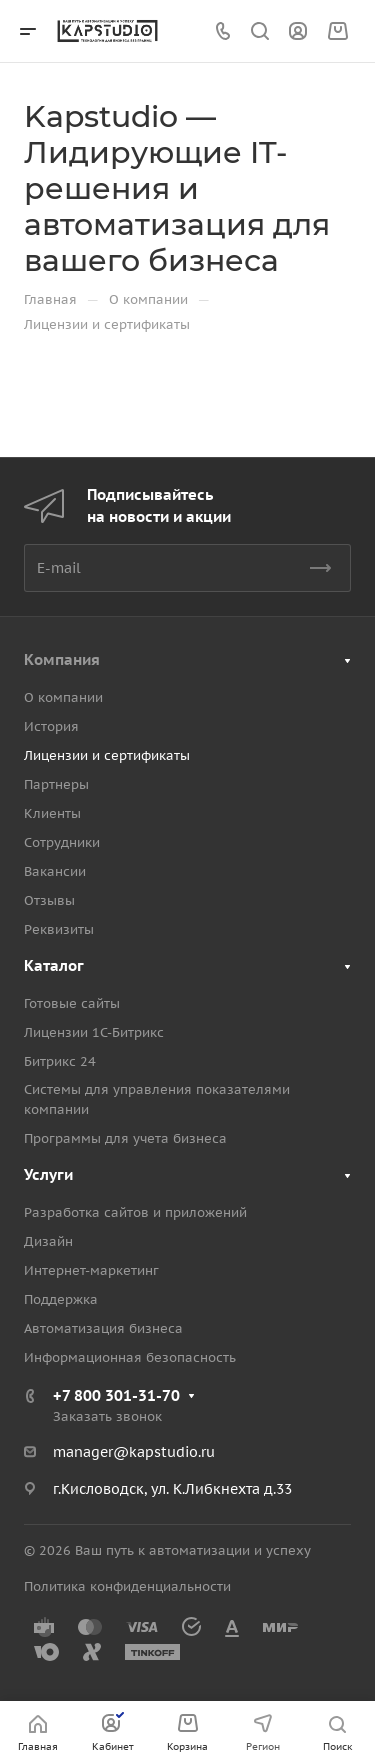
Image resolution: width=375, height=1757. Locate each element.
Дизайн (48, 1241)
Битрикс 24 (60, 1061)
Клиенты (52, 813)
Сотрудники (62, 842)
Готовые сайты (72, 1003)
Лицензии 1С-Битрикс (94, 1032)
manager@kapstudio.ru (134, 1452)
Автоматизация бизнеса (103, 1328)
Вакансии (55, 871)
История (51, 726)
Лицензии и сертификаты (107, 755)
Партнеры (56, 784)
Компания (62, 659)
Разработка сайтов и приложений (135, 1212)
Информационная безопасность (130, 1357)
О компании (63, 697)
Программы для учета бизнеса (125, 1138)
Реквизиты (59, 929)
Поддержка (61, 1299)
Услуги (48, 1174)
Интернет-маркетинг (91, 1270)
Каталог (54, 965)
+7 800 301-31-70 (116, 1395)
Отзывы (49, 900)
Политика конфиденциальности (127, 1586)
